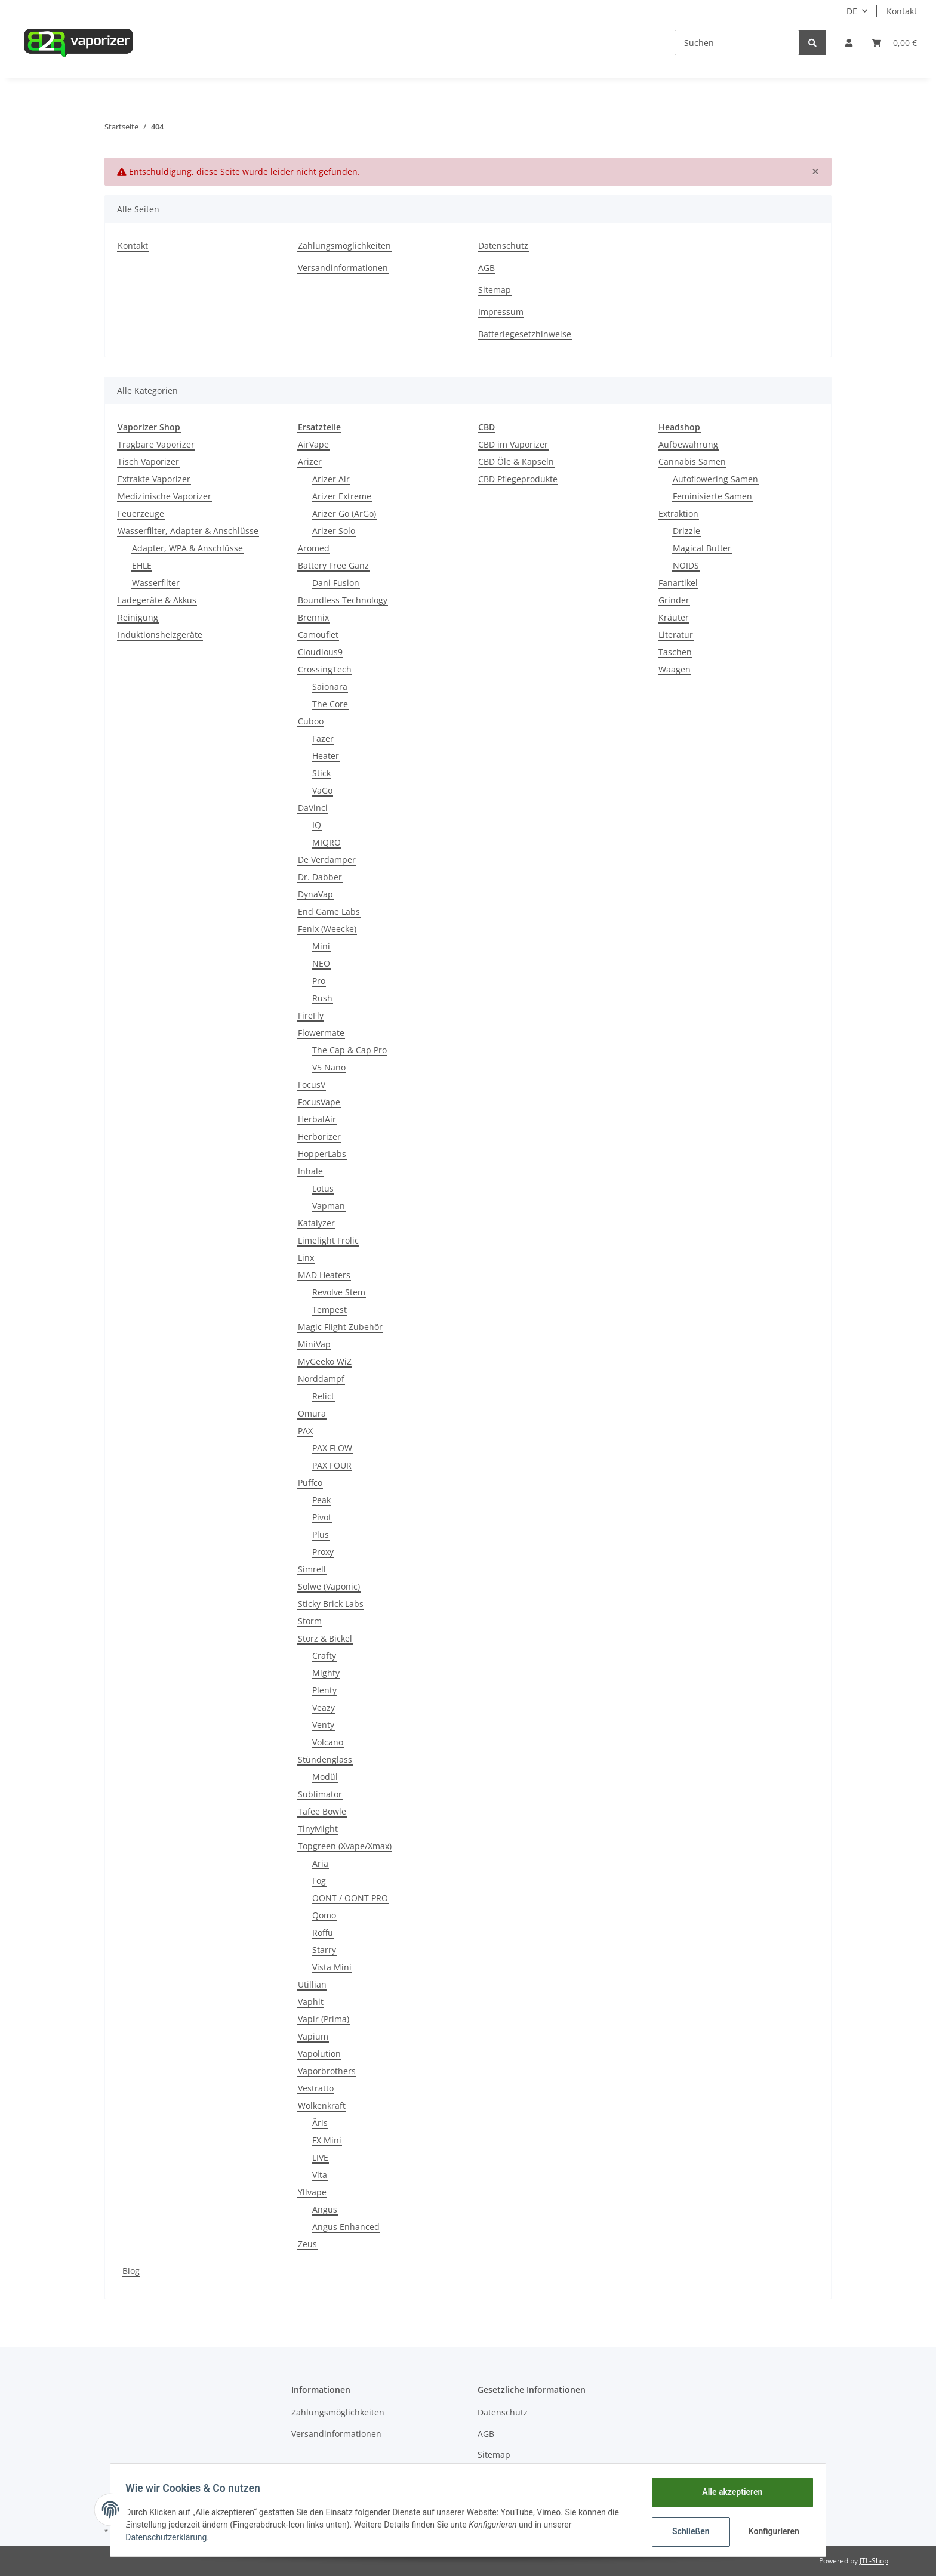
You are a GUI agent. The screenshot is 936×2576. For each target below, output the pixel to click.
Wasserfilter (156, 582)
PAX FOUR (332, 1465)
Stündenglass (325, 1759)
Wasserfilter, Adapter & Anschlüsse (188, 530)
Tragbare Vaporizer (156, 444)
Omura (312, 1413)
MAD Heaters (324, 1275)
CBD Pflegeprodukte (518, 479)
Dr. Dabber (320, 877)
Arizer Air (331, 479)
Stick (321, 773)
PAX (305, 1430)
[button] (849, 42)
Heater (325, 755)
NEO (321, 963)
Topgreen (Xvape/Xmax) (345, 1846)
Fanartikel (678, 582)
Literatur (675, 634)
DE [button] (851, 11)
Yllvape (312, 2192)
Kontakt (901, 11)
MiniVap (314, 1344)
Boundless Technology (342, 600)
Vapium (313, 2036)
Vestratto (316, 2088)
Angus (324, 2209)
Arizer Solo (333, 530)
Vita (319, 2174)
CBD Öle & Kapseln (516, 461)
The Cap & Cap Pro (349, 1050)
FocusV (311, 1084)
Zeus (307, 2244)
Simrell (312, 1569)
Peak (321, 1500)
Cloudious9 (320, 652)
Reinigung (138, 617)
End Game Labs (329, 911)
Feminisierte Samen (712, 496)
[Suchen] (737, 42)
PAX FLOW (332, 1448)
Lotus (323, 1188)
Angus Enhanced (346, 2226)
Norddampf (321, 1378)
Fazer (323, 738)
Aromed (314, 548)
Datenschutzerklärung (170, 2537)
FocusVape (319, 1101)
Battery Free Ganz (333, 565)
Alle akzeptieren (728, 2492)
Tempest (329, 1309)
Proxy (323, 1551)
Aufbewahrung (688, 444)
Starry (324, 1949)
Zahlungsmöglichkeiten (344, 245)
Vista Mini (332, 1967)
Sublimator (320, 1794)
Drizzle (686, 530)
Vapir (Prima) (323, 2019)
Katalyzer (316, 1223)
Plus (320, 1534)
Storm (310, 1621)
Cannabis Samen (692, 461)
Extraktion (678, 513)
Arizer (310, 461)
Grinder (673, 600)
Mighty (326, 1673)
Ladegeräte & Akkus (157, 600)
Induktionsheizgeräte (160, 634)
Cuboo (311, 721)
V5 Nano (329, 1067)
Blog (131, 2270)
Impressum (501, 311)
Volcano (327, 1742)
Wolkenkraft (322, 2105)
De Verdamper (327, 859)
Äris (320, 2122)
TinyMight (318, 1828)
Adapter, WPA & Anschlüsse (187, 548)
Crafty (324, 1655)
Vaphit (311, 2001)
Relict (323, 1396)
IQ (316, 825)
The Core (330, 703)
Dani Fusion (335, 582)
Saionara (329, 686)
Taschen (675, 652)
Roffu (322, 1932)
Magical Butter (702, 548)
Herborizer (319, 1136)
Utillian (312, 1984)
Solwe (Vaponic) (329, 1586)
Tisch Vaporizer (148, 461)
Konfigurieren (771, 2531)
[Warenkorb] (894, 42)
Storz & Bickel (325, 1638)
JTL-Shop (874, 2561)
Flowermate (321, 1032)
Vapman (328, 1205)
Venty (323, 1724)
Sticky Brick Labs (331, 1603)
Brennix (313, 617)
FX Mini (326, 2140)
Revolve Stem (338, 1292)
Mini (321, 946)
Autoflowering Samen (715, 479)
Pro (318, 980)
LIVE (320, 2157)
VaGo (322, 790)
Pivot (321, 1517)
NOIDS (686, 565)
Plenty (324, 1690)
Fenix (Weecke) (327, 928)
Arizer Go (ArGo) (344, 513)
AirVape (313, 444)
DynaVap (315, 894)
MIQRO (326, 842)
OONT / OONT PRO (350, 1898)
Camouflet (318, 634)
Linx (306, 1257)
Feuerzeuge (141, 513)
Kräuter (673, 617)
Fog (319, 1880)
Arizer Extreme (341, 496)
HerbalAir (317, 1119)
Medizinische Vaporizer (164, 496)
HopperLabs (322, 1153)
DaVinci (313, 807)
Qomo (324, 1915)
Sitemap (494, 289)
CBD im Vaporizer (513, 444)
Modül (325, 1776)
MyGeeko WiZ (325, 1361)
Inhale (310, 1171)
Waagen (674, 669)
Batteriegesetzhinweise (524, 334)
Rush (322, 998)
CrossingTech (325, 669)
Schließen (687, 2531)
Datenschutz (503, 245)
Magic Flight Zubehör (340, 1326)
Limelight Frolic (328, 1240)
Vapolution (319, 2053)
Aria (320, 1863)
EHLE (142, 565)
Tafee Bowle (322, 1811)
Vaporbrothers (327, 2071)
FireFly (311, 1015)
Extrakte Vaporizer (154, 479)
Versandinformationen (343, 267)
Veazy (323, 1707)
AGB (486, 267)
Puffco (310, 1482)
